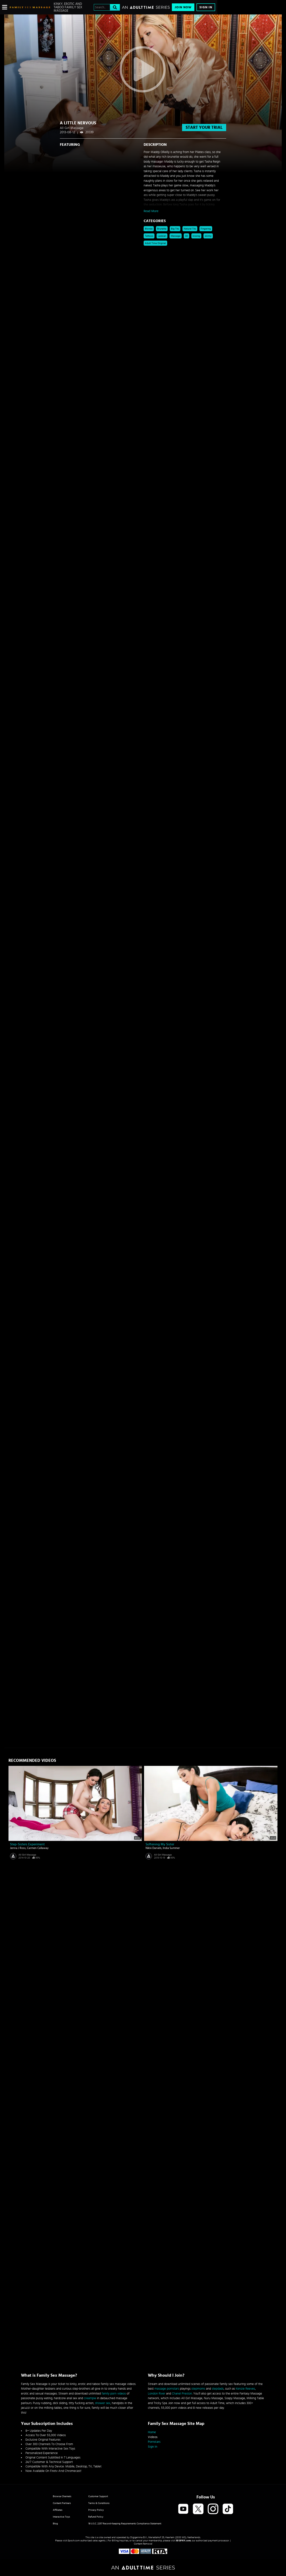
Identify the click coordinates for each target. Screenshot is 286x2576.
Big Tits (175, 228)
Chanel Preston (182, 2393)
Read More (151, 211)
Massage (175, 236)
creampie (90, 2398)
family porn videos (114, 2393)
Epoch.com (74, 2540)
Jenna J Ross (18, 1848)
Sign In (205, 7)
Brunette (161, 228)
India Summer (171, 1848)
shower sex (102, 2403)
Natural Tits (190, 228)
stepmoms (198, 2388)
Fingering (206, 228)
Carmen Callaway (38, 1848)
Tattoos (149, 236)
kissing (196, 236)
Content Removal (143, 2543)
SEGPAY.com (183, 2540)
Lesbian (162, 236)
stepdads (218, 2388)
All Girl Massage (27, 1854)
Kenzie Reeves (245, 2388)
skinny (208, 236)
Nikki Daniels (153, 1848)
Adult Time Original (155, 243)
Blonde (149, 228)
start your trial (204, 127)
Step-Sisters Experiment (27, 1844)
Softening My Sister (160, 1844)
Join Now (183, 7)
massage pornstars (166, 2388)
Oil (186, 236)
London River (156, 2393)
